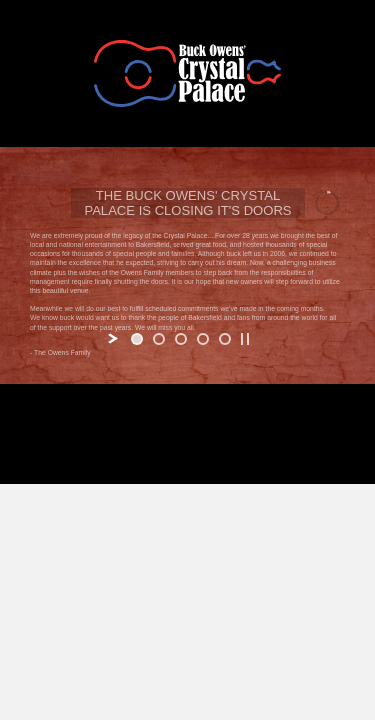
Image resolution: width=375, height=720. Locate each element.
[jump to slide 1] (137, 339)
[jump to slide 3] (181, 339)
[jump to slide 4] (203, 339)
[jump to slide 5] (225, 339)
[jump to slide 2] (159, 339)
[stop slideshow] (245, 339)
